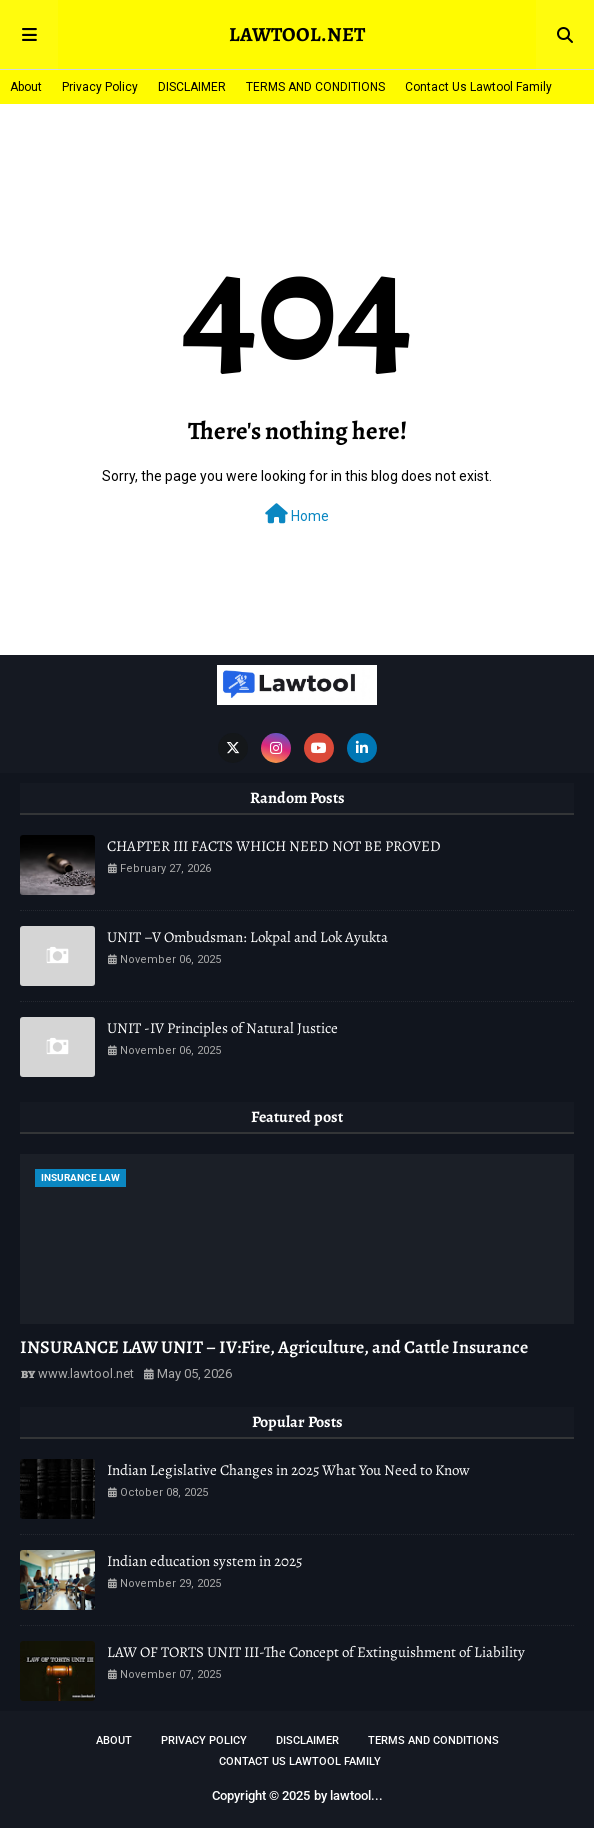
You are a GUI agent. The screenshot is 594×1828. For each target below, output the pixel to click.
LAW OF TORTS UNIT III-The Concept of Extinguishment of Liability (316, 1652)
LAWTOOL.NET (297, 34)
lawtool (350, 1795)
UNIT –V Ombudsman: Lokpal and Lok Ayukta (247, 937)
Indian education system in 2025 (204, 1561)
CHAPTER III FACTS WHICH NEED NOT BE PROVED (274, 846)
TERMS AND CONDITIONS (315, 87)
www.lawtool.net (86, 1373)
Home (297, 514)
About (26, 87)
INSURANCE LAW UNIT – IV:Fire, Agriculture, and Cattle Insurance (274, 1347)
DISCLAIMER (192, 87)
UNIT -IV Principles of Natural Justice (222, 1028)
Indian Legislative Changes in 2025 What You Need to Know (288, 1470)
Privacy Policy (100, 87)
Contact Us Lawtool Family (478, 87)
